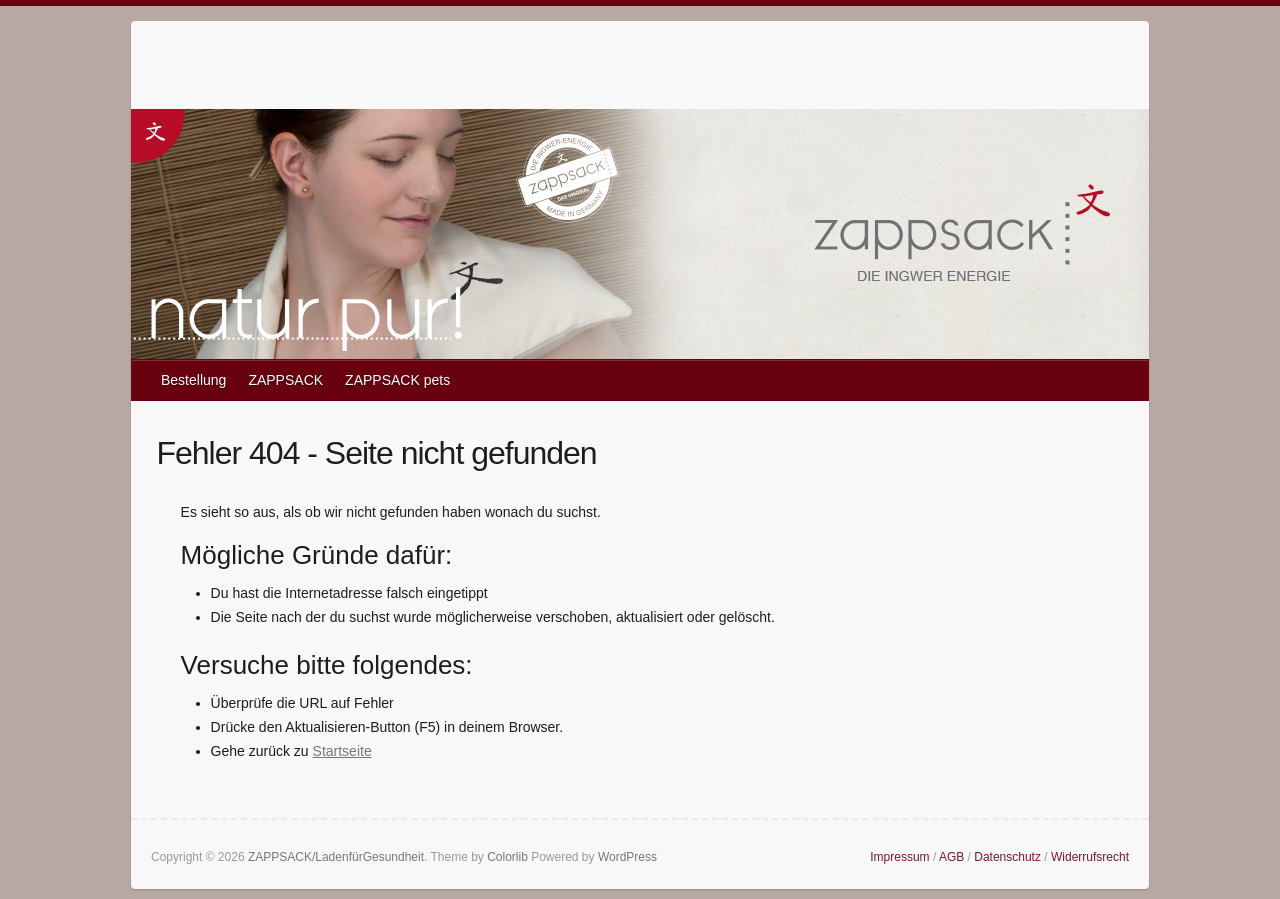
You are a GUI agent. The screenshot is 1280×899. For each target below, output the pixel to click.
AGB (951, 857)
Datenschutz (1007, 857)
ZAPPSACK (285, 380)
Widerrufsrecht (1090, 857)
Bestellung (193, 380)
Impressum (899, 857)
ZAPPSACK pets (397, 380)
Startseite (342, 751)
